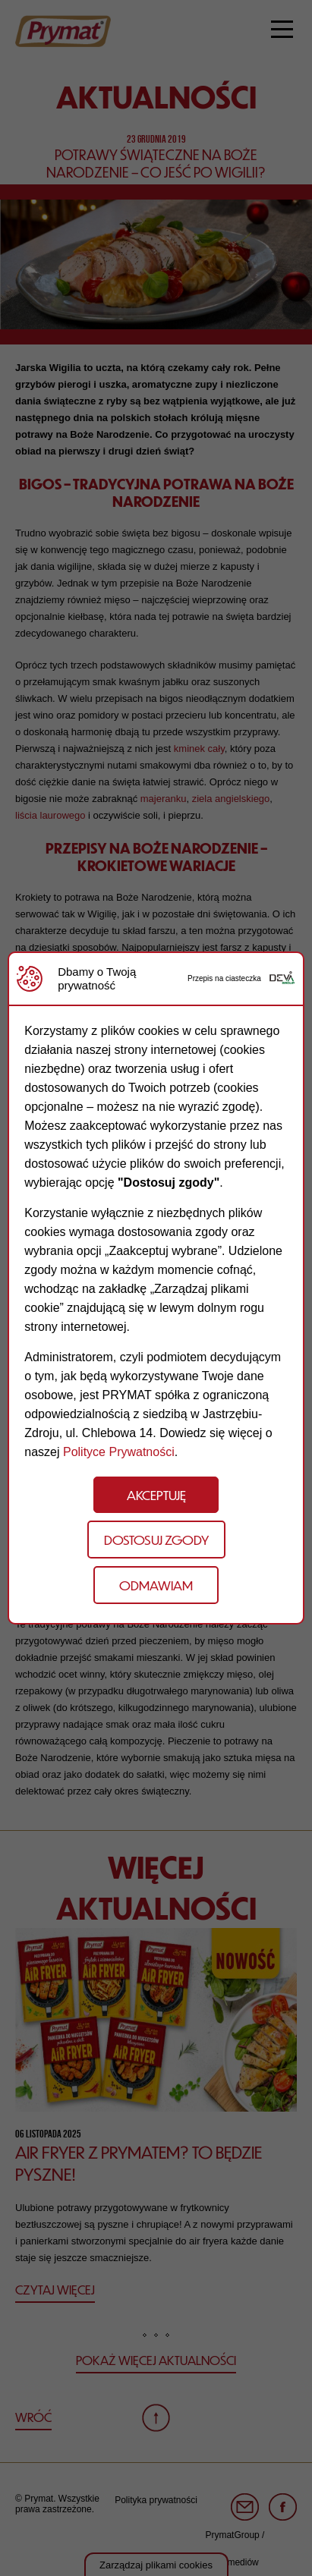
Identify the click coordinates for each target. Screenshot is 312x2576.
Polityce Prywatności (119, 1451)
